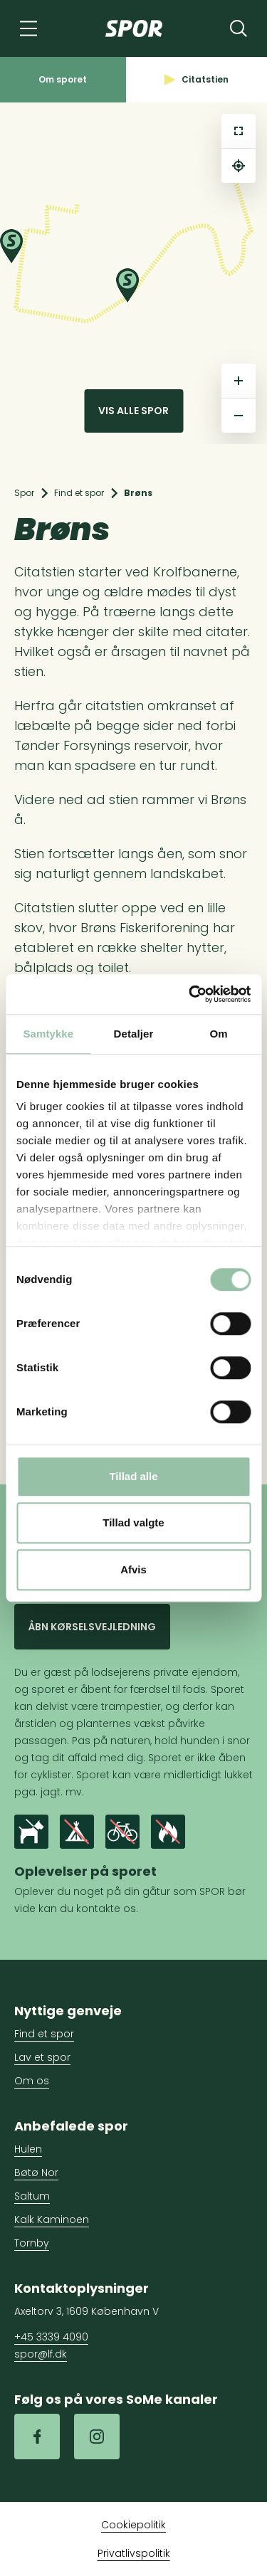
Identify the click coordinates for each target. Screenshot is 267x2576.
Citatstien (196, 79)
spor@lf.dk (40, 2354)
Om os (31, 2081)
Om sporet (62, 79)
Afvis (133, 1569)
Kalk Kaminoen (51, 2219)
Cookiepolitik (133, 2525)
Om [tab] (219, 1034)
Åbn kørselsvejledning (92, 1627)
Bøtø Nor (36, 2172)
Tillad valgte (133, 1522)
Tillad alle (133, 1476)
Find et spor (79, 493)
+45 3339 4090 (51, 2337)
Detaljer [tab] (134, 1034)
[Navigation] (28, 28)
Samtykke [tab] (48, 1034)
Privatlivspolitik (134, 2553)
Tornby (31, 2243)
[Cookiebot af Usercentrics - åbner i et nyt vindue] (190, 994)
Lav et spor (42, 2057)
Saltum (32, 2196)
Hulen (28, 2149)
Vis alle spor (133, 410)
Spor (24, 493)
